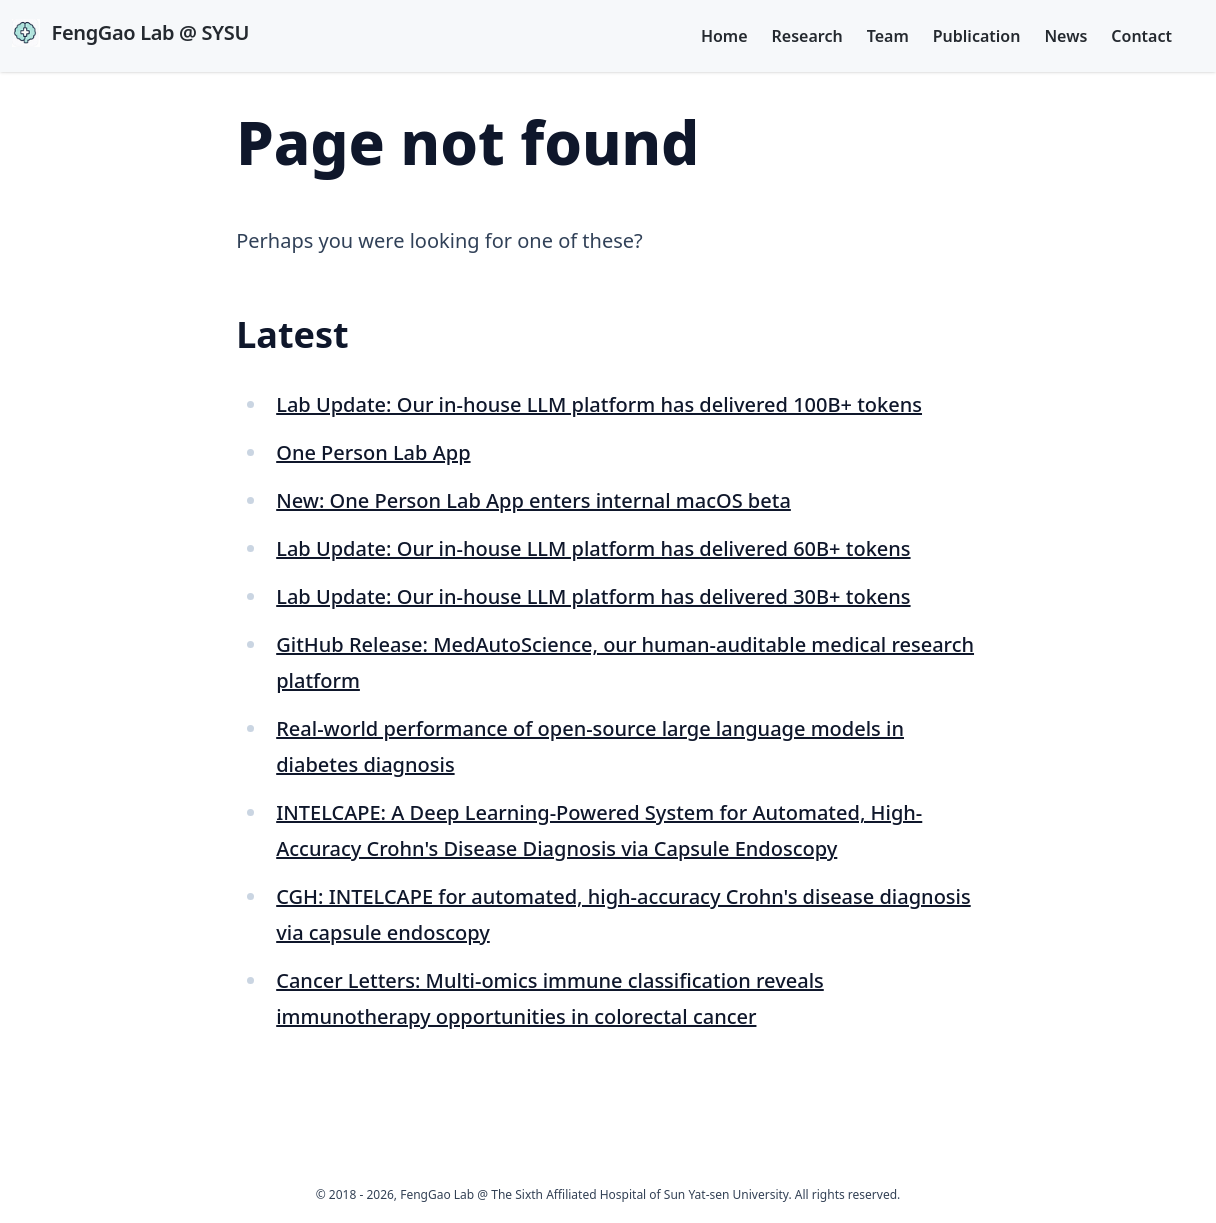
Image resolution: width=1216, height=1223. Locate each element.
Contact (1141, 36)
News (1065, 36)
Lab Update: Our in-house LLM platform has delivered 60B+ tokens (593, 548)
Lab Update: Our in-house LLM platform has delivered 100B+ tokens (599, 404)
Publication (977, 36)
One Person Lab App (373, 452)
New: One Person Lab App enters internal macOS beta (533, 500)
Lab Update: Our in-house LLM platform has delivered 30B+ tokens (593, 596)
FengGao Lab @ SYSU (130, 33)
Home (724, 36)
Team (888, 36)
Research (807, 36)
